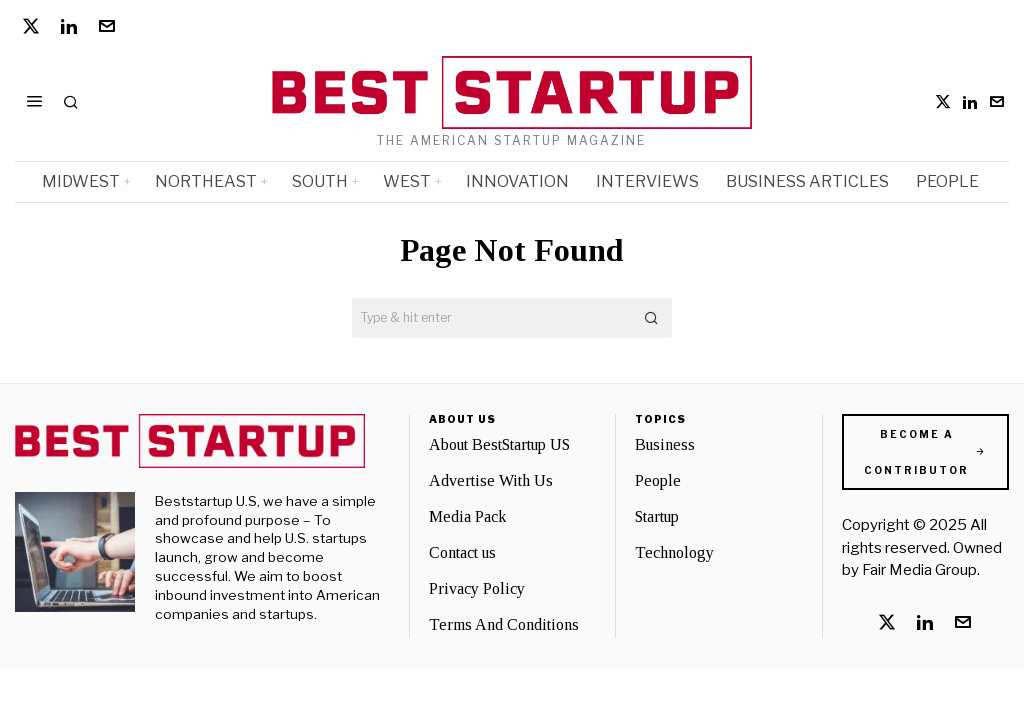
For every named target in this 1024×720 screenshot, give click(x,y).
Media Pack (467, 516)
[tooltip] (31, 26)
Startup (657, 516)
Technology (674, 552)
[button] (652, 318)
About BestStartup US (499, 444)
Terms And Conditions (504, 624)
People (658, 480)
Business (665, 444)
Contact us (462, 552)
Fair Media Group (919, 570)
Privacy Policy (477, 588)
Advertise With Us (491, 480)
